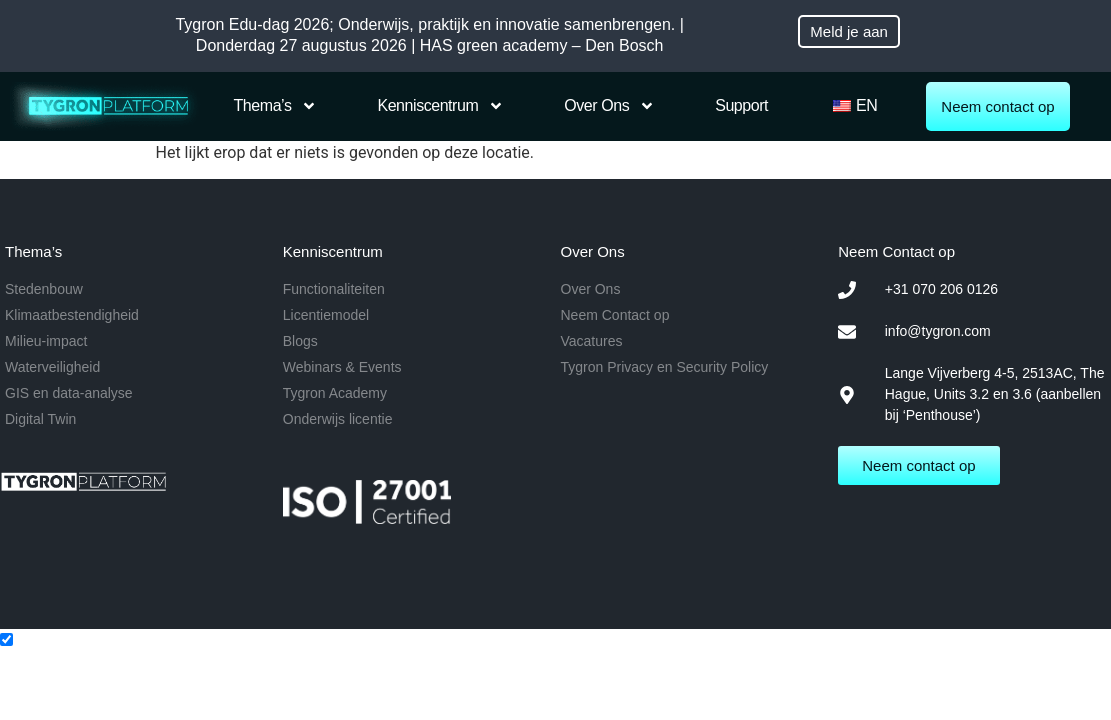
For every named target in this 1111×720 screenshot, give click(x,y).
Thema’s (276, 106)
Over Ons (609, 106)
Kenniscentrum (440, 106)
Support (741, 105)
